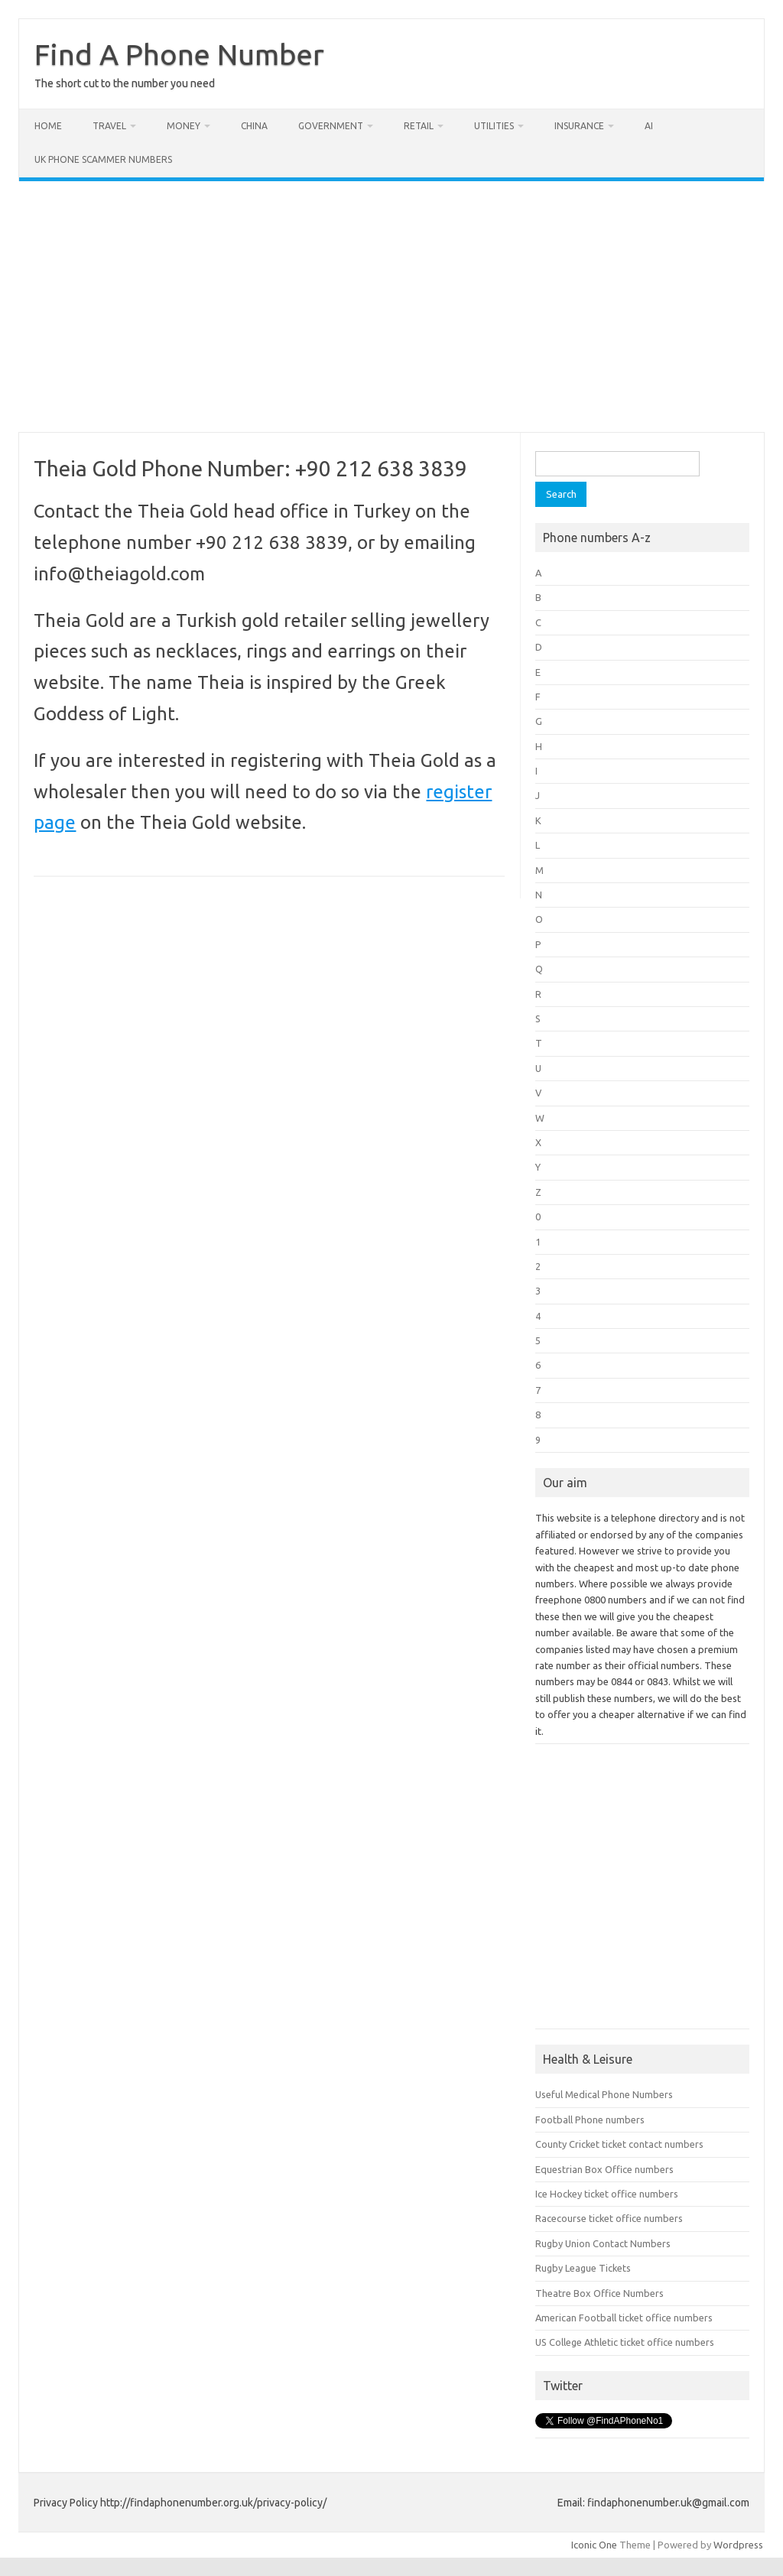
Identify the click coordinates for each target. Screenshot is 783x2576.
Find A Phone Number (179, 54)
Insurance (579, 126)
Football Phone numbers (590, 2119)
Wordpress (738, 2544)
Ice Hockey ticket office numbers (606, 2193)
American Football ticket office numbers (624, 2317)
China (254, 126)
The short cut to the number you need (124, 83)
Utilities (494, 126)
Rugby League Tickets (583, 2268)
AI (649, 126)
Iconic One (594, 2544)
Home (48, 126)
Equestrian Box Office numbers (604, 2169)
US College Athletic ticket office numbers (624, 2342)
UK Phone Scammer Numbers (103, 159)
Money (183, 126)
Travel (109, 126)
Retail (419, 126)
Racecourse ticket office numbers (609, 2218)
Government (330, 126)
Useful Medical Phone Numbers (604, 2094)
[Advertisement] (391, 307)
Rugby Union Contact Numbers (603, 2243)
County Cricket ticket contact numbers (619, 2144)
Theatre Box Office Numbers (599, 2293)
